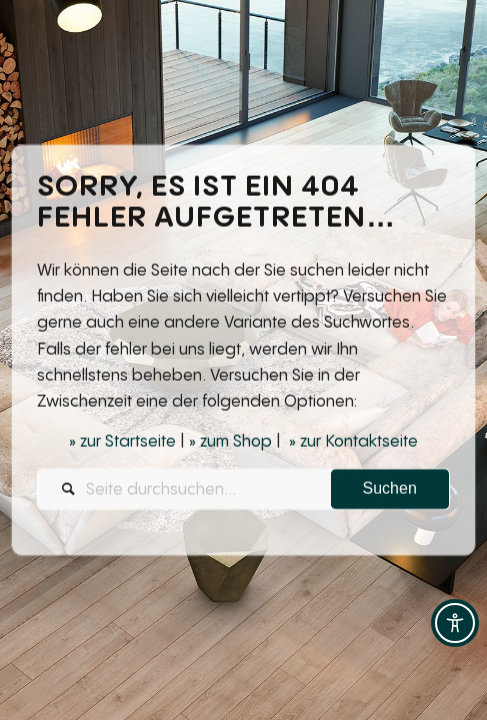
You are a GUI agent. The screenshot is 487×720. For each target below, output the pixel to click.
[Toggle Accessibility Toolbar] (455, 623)
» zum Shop (230, 443)
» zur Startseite (122, 443)
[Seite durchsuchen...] (243, 491)
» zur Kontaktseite (353, 443)
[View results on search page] (390, 491)
